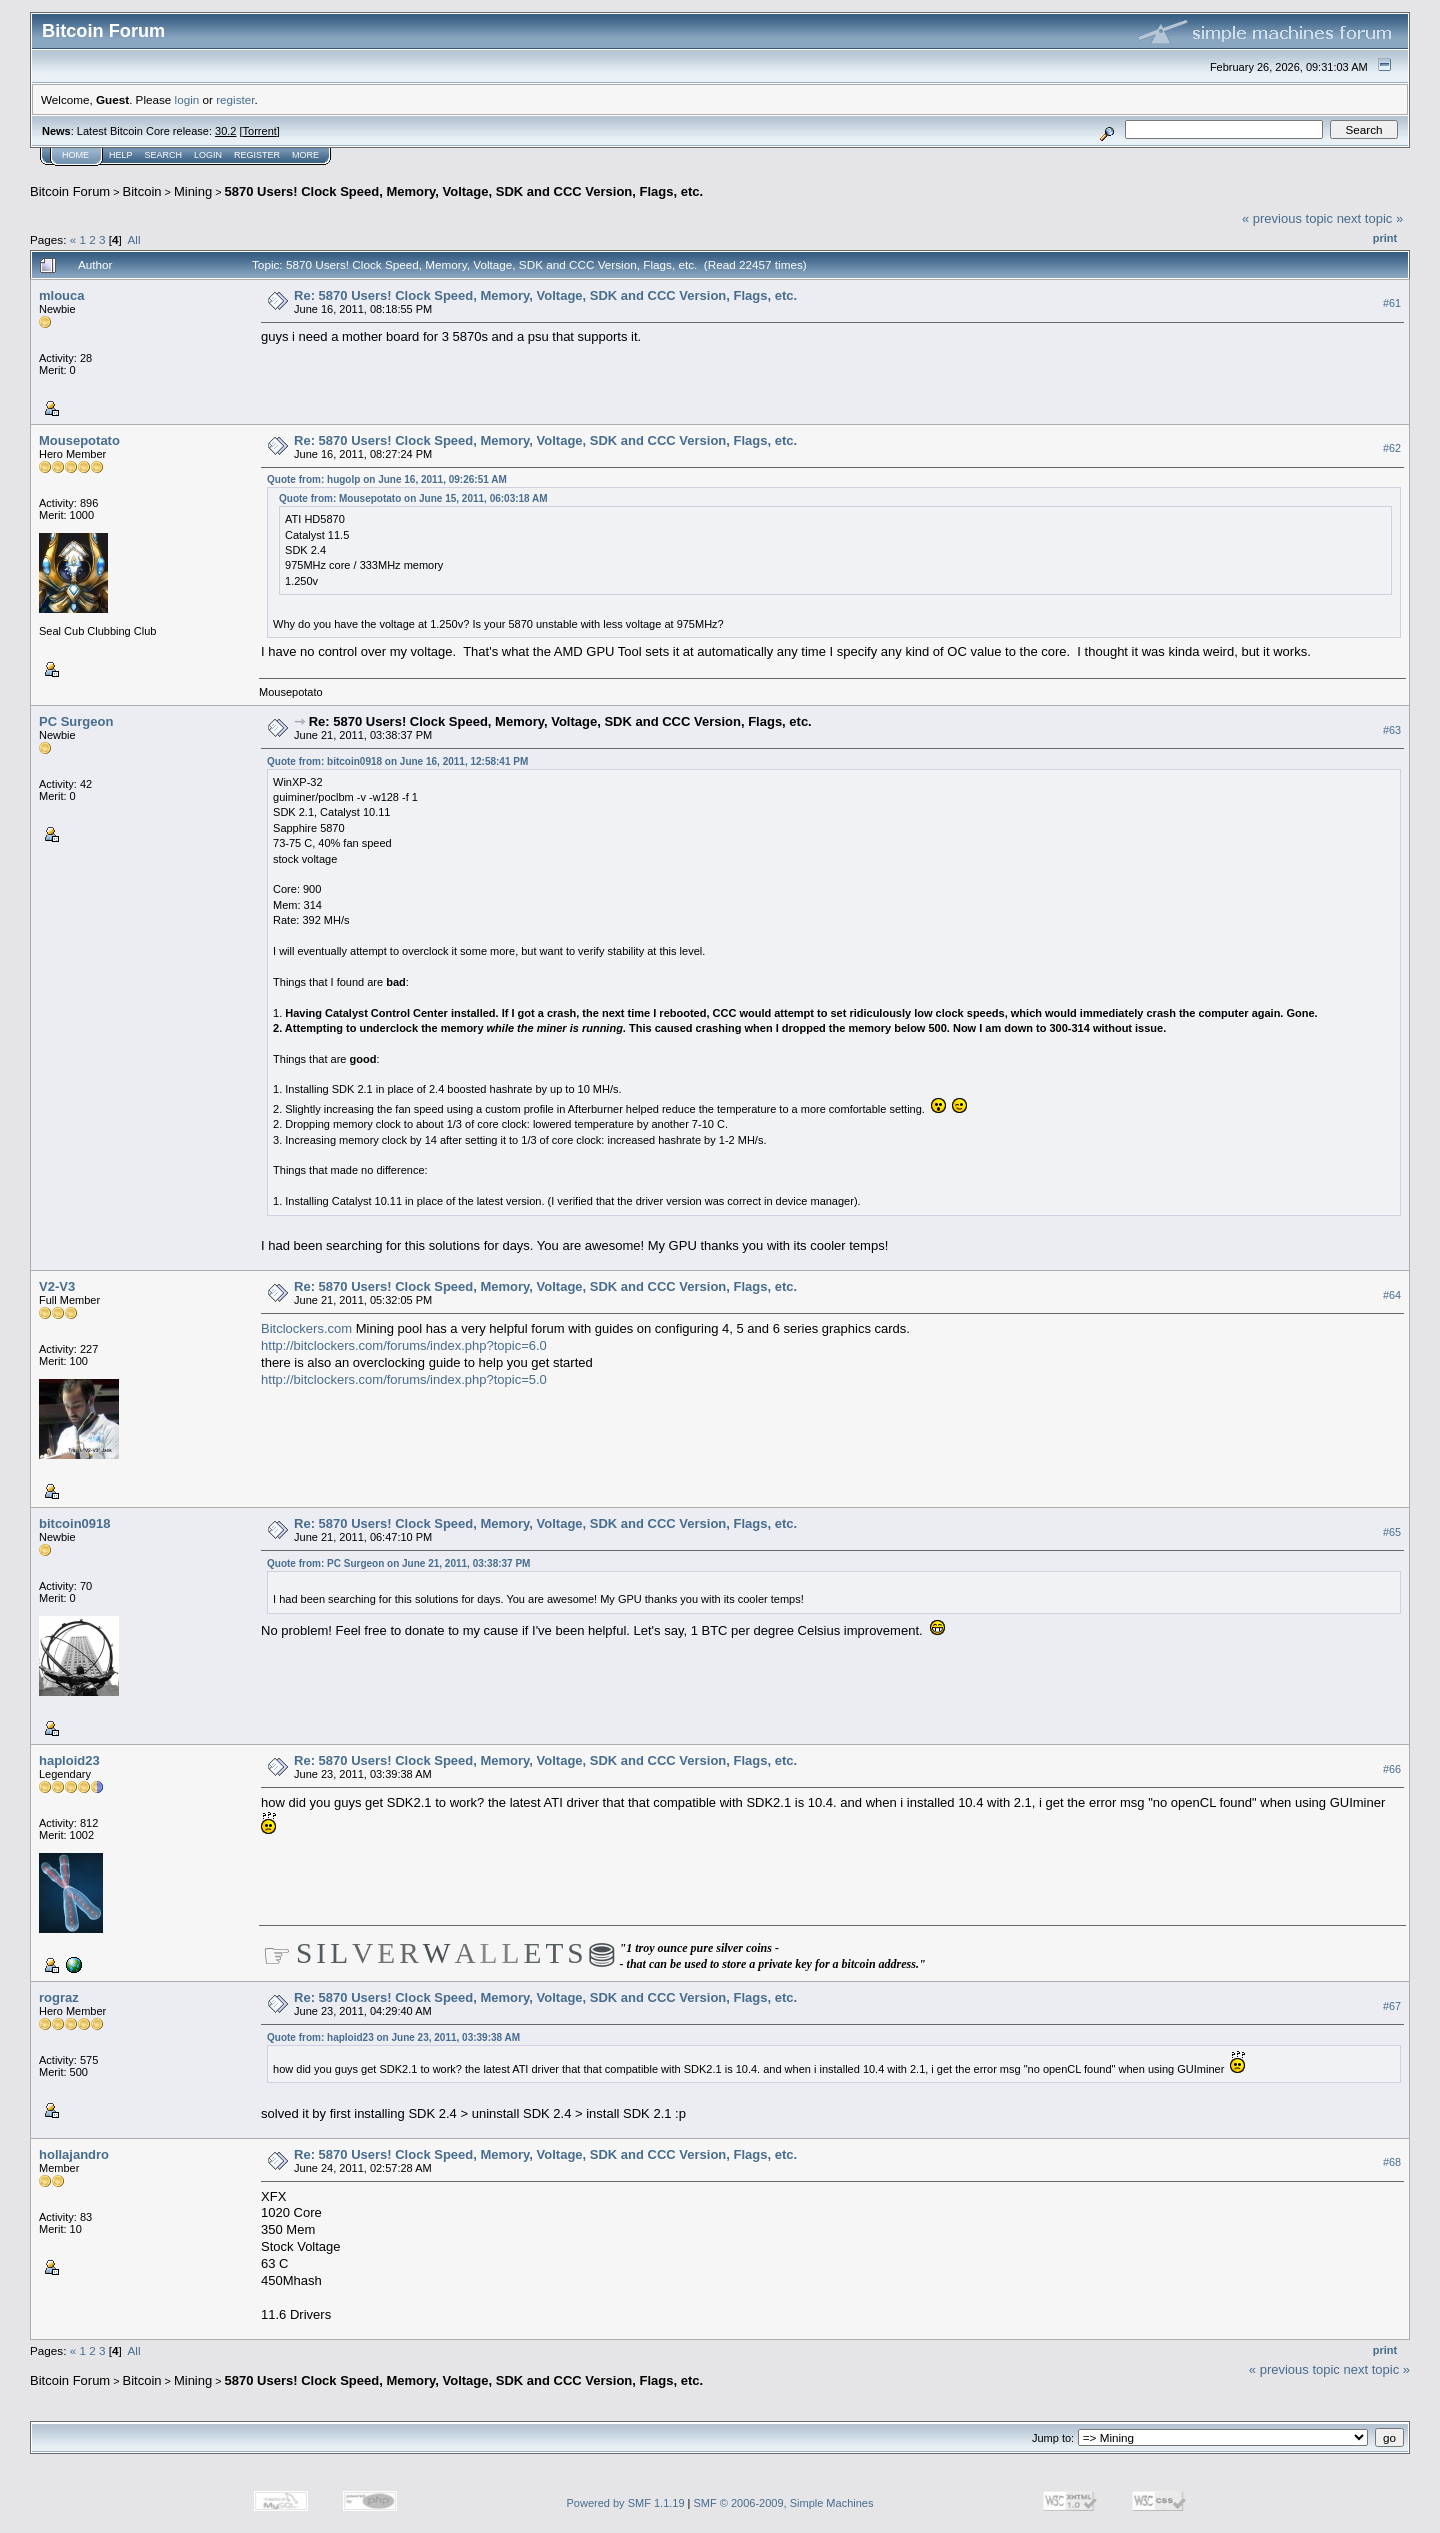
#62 (1392, 448)
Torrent (260, 131)
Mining (193, 191)
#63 (1392, 730)
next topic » (1370, 218)
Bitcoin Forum (70, 191)
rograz (59, 1997)
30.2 (225, 131)
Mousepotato (79, 440)
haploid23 (69, 1760)
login (187, 99)
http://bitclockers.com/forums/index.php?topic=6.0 (404, 1345)
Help (121, 155)
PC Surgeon (76, 721)
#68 (1392, 2163)
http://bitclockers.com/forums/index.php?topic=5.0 (404, 1379)
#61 (1392, 303)
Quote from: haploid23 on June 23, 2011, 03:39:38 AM (393, 2037)
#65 (1392, 1532)
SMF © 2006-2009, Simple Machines (784, 2503)
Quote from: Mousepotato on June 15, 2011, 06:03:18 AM (413, 498)
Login (208, 155)
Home (75, 155)
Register (257, 155)
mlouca (62, 295)
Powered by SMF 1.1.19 (626, 2503)
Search (164, 155)
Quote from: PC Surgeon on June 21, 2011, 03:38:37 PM (398, 1563)
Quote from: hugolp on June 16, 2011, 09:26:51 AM (387, 479)
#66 (1392, 1769)
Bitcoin (142, 191)
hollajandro (74, 2154)
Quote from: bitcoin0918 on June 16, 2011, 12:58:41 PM (397, 761)
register (235, 99)
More (305, 155)
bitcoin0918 (75, 1523)
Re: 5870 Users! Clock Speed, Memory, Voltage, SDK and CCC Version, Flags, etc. (545, 295)
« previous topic (1287, 218)
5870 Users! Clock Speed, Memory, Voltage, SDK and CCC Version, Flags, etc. (464, 191)
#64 (1392, 1295)
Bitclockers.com (306, 1328)
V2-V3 (57, 1286)
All (134, 239)
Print (1385, 238)
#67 (1392, 2006)
